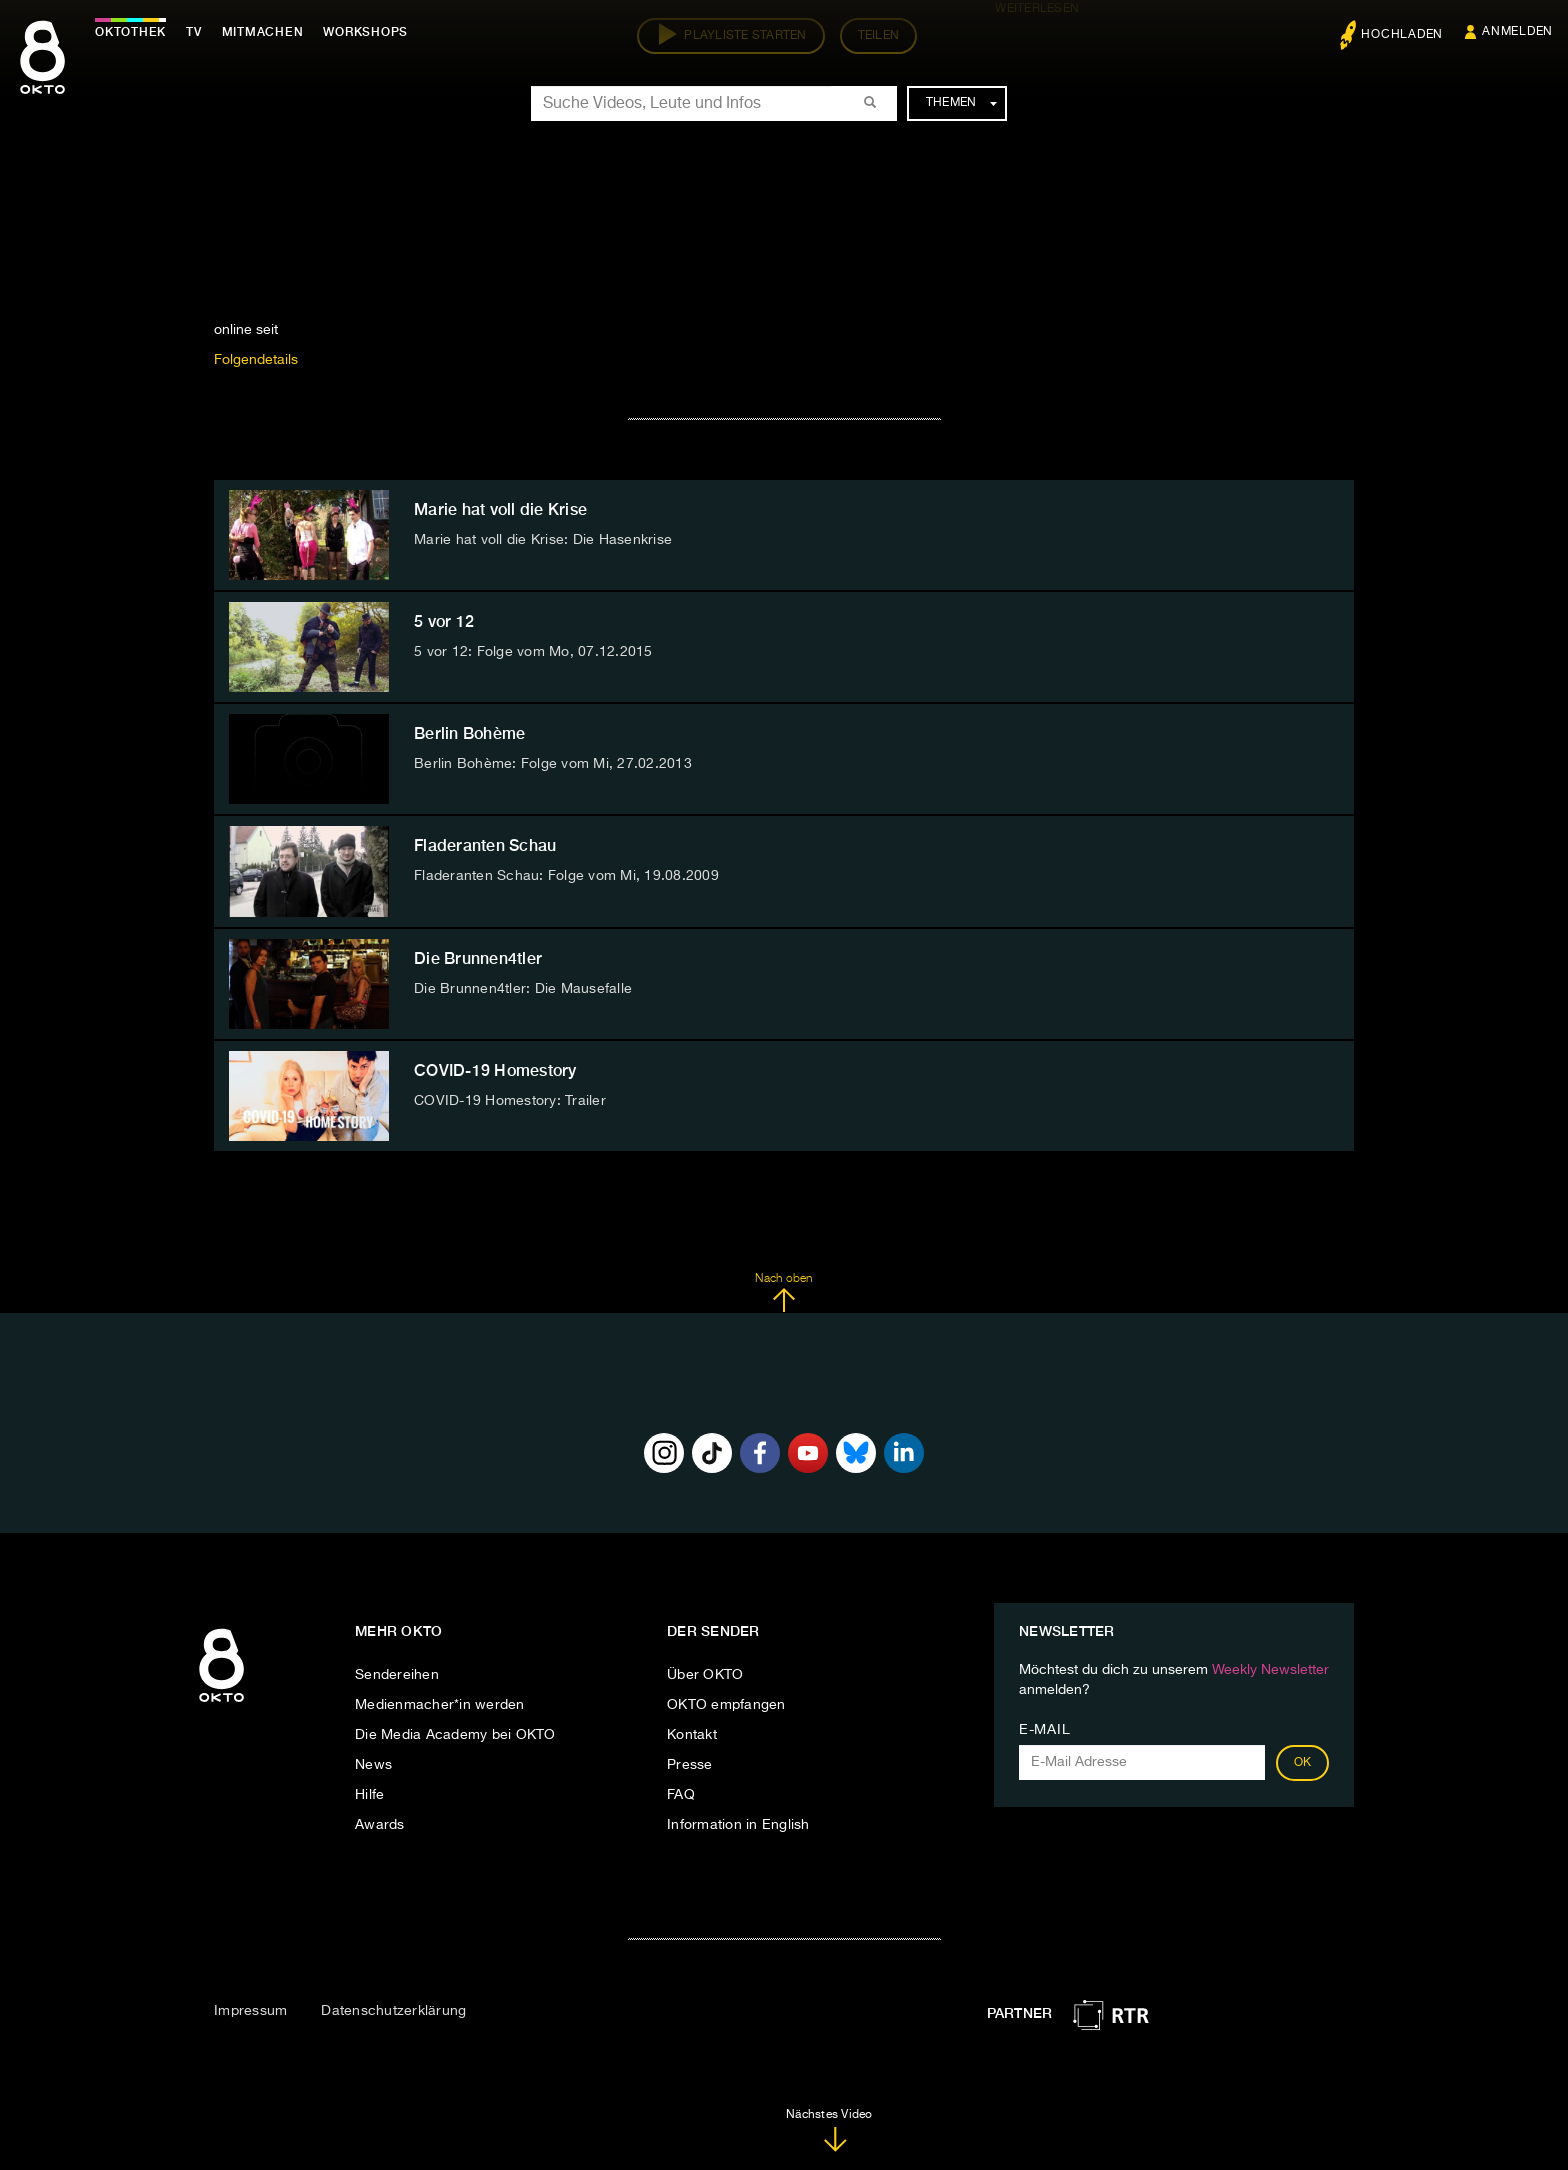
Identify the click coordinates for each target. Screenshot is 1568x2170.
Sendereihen (397, 1675)
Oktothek (130, 32)
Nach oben (783, 1293)
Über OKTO (705, 1675)
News (373, 1765)
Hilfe (369, 1795)
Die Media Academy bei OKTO (455, 1735)
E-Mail (1044, 1730)
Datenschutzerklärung (393, 2011)
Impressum (250, 2011)
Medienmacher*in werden (440, 1705)
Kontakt (692, 1735)
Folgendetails (256, 360)
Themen (961, 103)
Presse (690, 1765)
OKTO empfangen (726, 1705)
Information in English (738, 1825)
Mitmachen (263, 32)
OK (1303, 1763)
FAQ (681, 1795)
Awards (380, 1825)
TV (194, 32)
